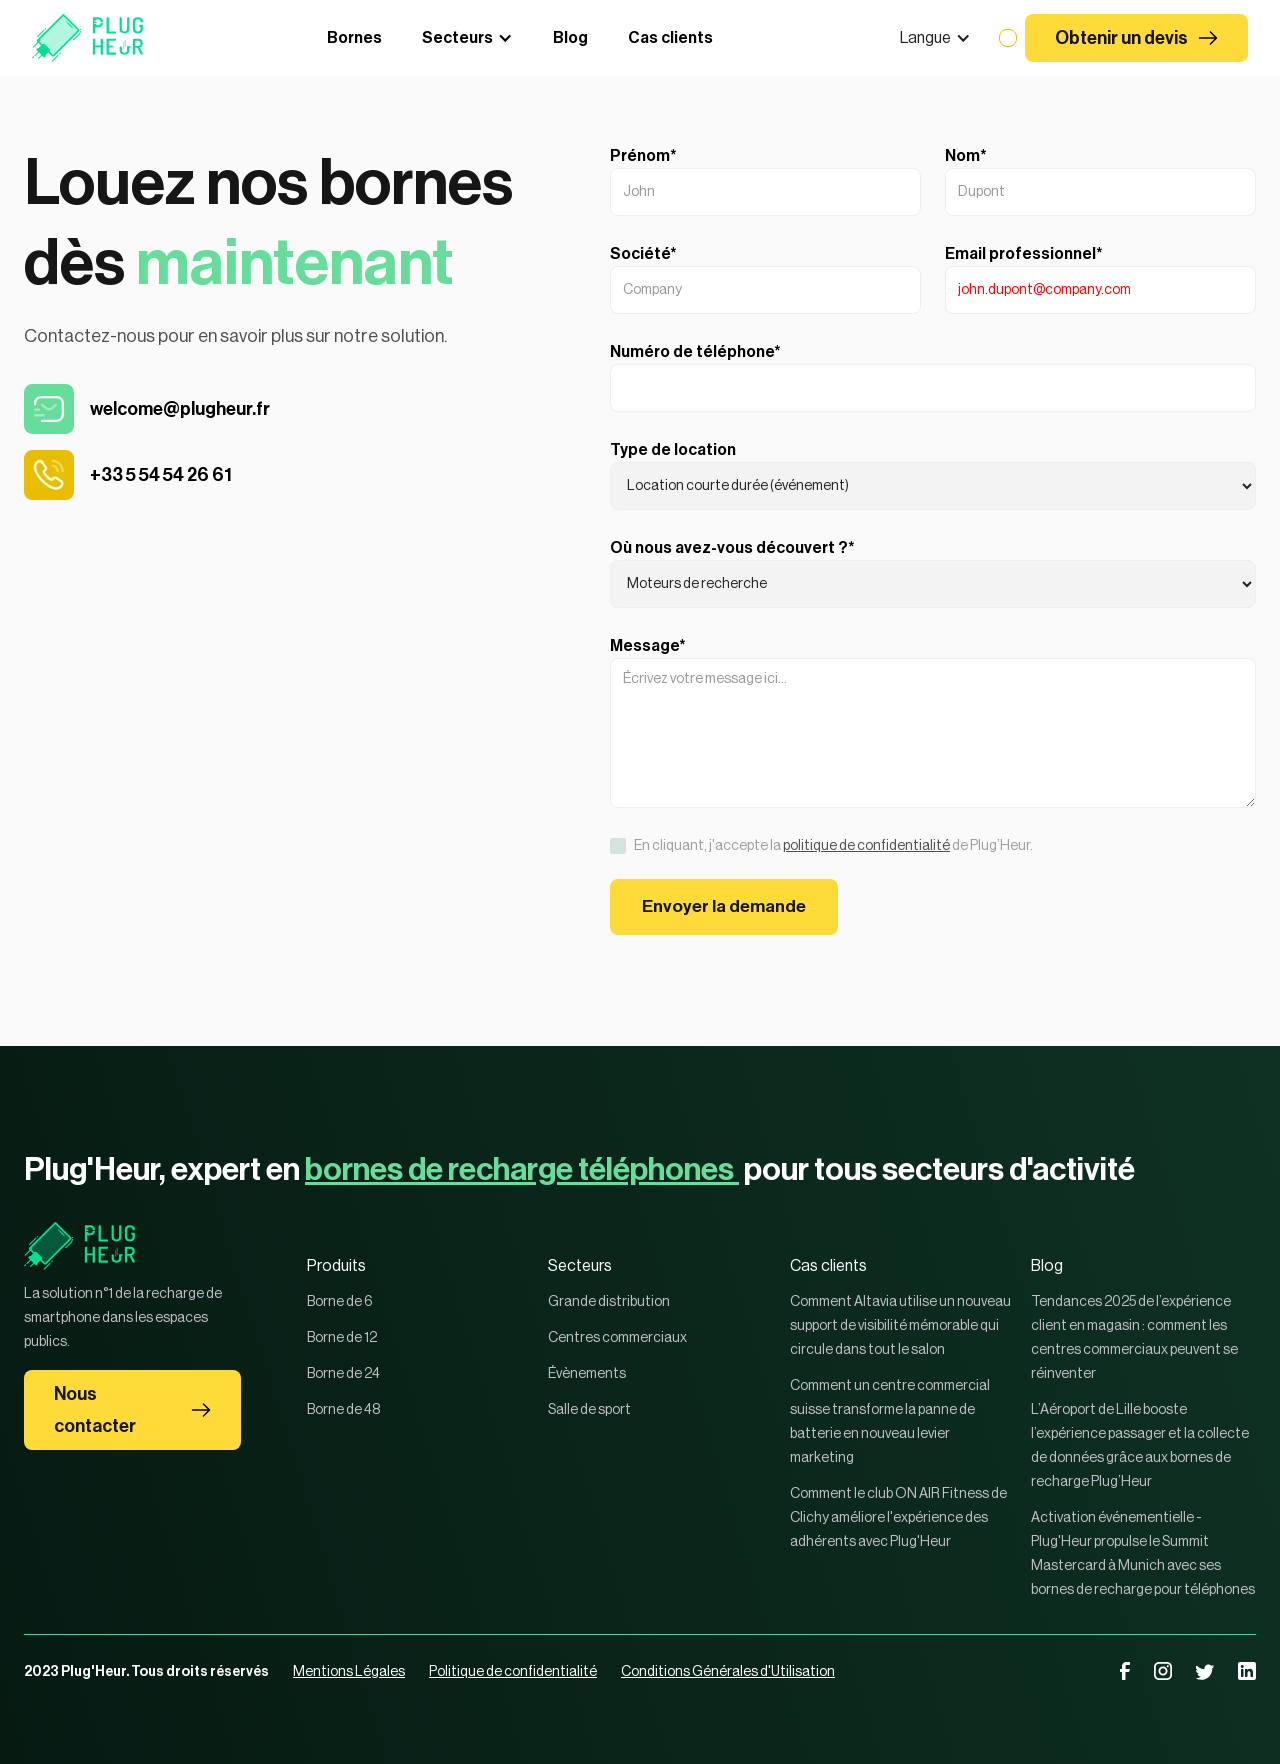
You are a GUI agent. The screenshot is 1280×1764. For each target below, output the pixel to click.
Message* (648, 646)
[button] (935, 38)
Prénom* (643, 156)
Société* (643, 254)
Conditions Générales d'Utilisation (728, 1672)
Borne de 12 (342, 1338)
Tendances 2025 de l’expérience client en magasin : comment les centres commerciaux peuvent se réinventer (1134, 1338)
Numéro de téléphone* (695, 352)
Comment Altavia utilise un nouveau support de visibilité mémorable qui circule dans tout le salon (900, 1326)
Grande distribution (609, 1302)
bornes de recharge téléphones (522, 1170)
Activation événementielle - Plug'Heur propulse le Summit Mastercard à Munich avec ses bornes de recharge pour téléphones (1143, 1554)
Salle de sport (589, 1410)
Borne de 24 (343, 1374)
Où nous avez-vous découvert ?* (732, 548)
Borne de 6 (340, 1302)
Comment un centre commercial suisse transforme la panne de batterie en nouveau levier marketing (890, 1422)
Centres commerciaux (617, 1338)
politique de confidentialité (866, 846)
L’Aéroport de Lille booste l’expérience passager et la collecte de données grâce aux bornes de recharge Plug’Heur (1140, 1446)
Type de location (673, 450)
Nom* (966, 156)
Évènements (587, 1374)
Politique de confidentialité (513, 1672)
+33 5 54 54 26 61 (161, 475)
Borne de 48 (343, 1410)
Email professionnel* (1024, 254)
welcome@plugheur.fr (180, 409)
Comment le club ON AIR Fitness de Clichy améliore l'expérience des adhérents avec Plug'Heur (898, 1518)
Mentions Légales (349, 1672)
